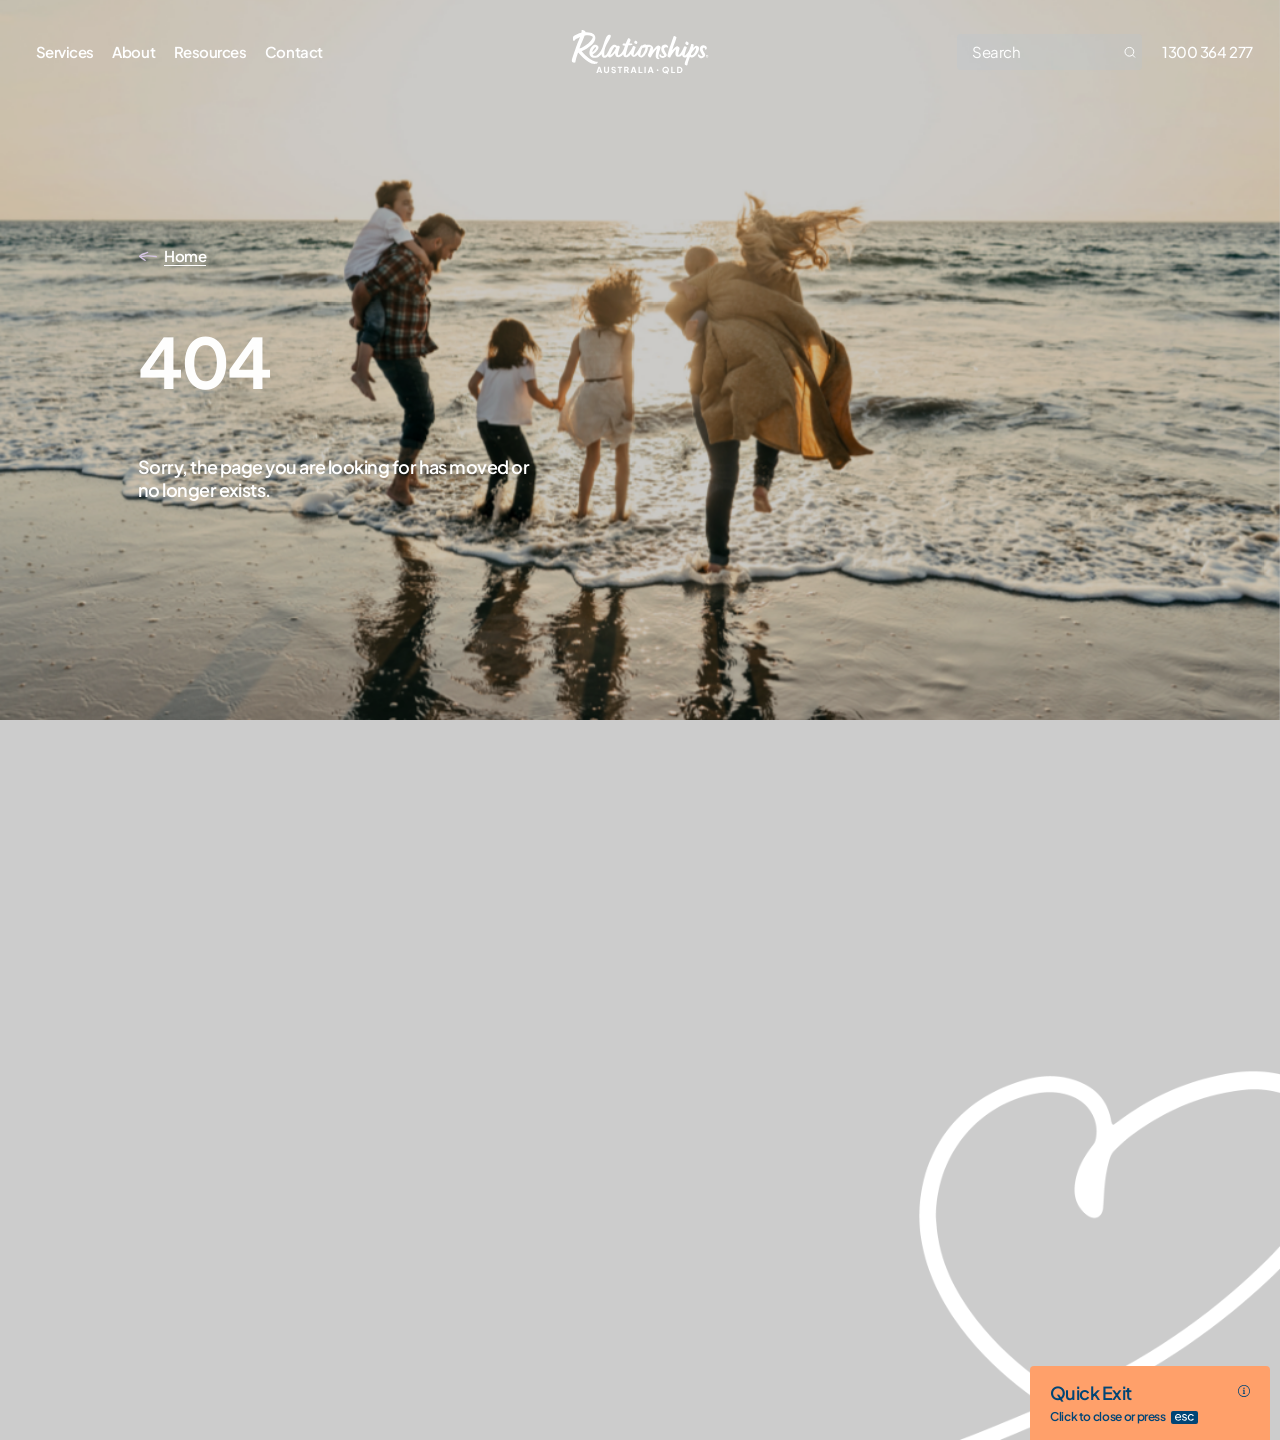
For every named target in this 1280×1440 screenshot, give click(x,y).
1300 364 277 (1207, 51)
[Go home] (640, 52)
